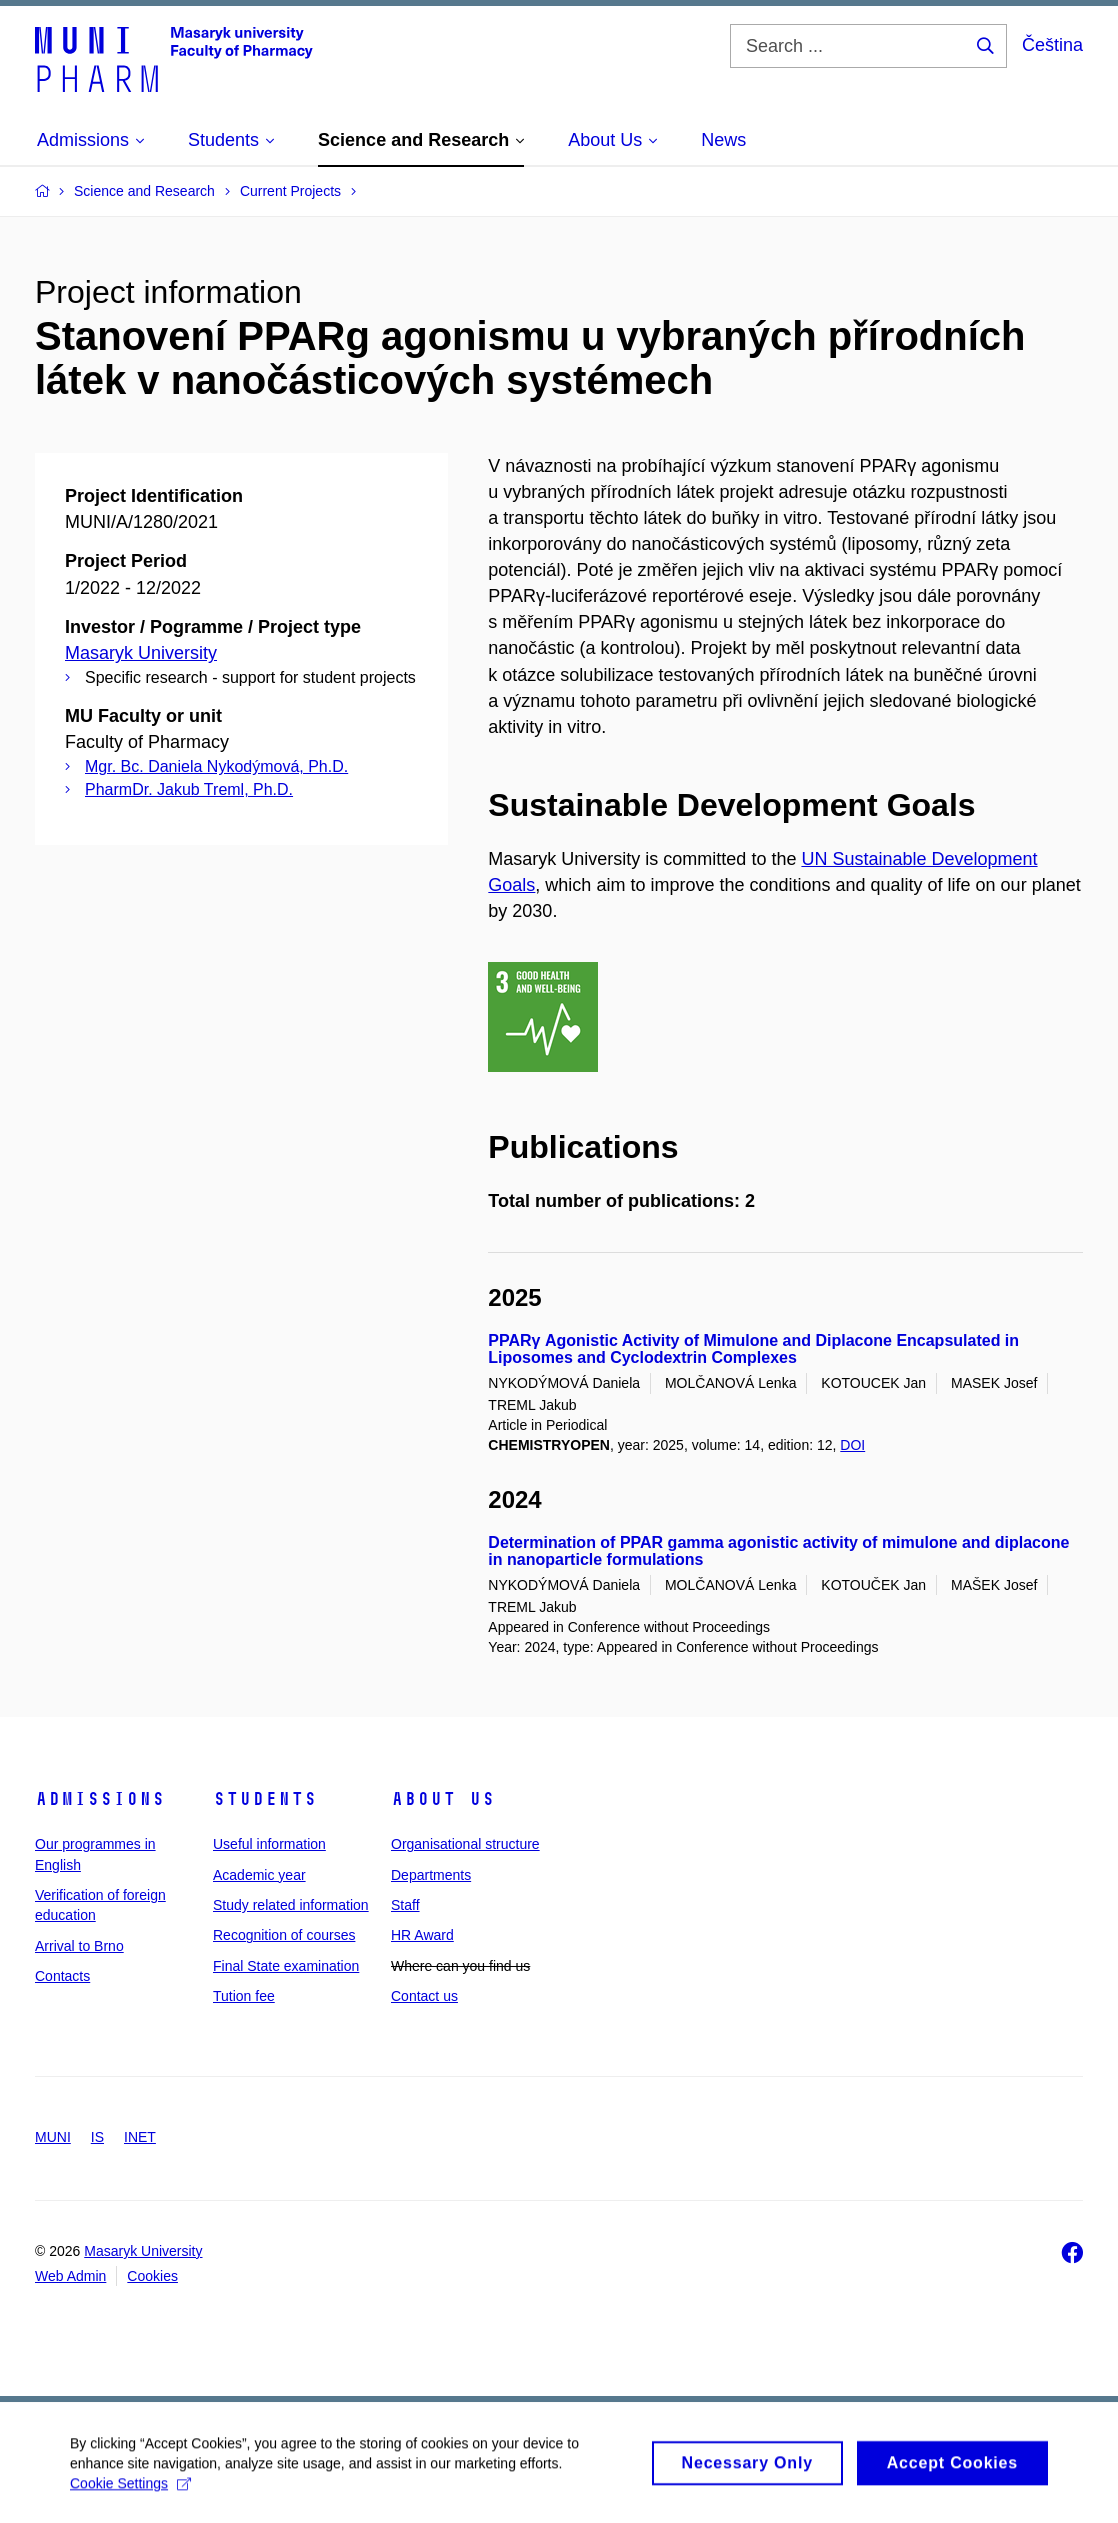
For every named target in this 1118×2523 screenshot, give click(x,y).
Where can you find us (460, 1966)
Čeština (1052, 45)
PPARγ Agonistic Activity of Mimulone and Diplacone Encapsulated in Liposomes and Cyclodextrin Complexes (753, 1349)
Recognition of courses (284, 1935)
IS (97, 2137)
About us (443, 1799)
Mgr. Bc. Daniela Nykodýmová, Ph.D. (216, 766)
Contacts (62, 1976)
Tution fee (244, 1996)
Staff (405, 1905)
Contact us (424, 1996)
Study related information (291, 1905)
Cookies (152, 2276)
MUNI (53, 2137)
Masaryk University (141, 653)
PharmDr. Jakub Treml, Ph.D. (189, 789)
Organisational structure (465, 1844)
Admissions (100, 1799)
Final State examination (286, 1966)
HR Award (422, 1935)
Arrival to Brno (79, 1946)
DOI (852, 1445)
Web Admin (70, 2276)
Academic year (259, 1875)
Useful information (269, 1844)
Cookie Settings (130, 2493)
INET (140, 2137)
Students (265, 1799)
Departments (431, 1875)
